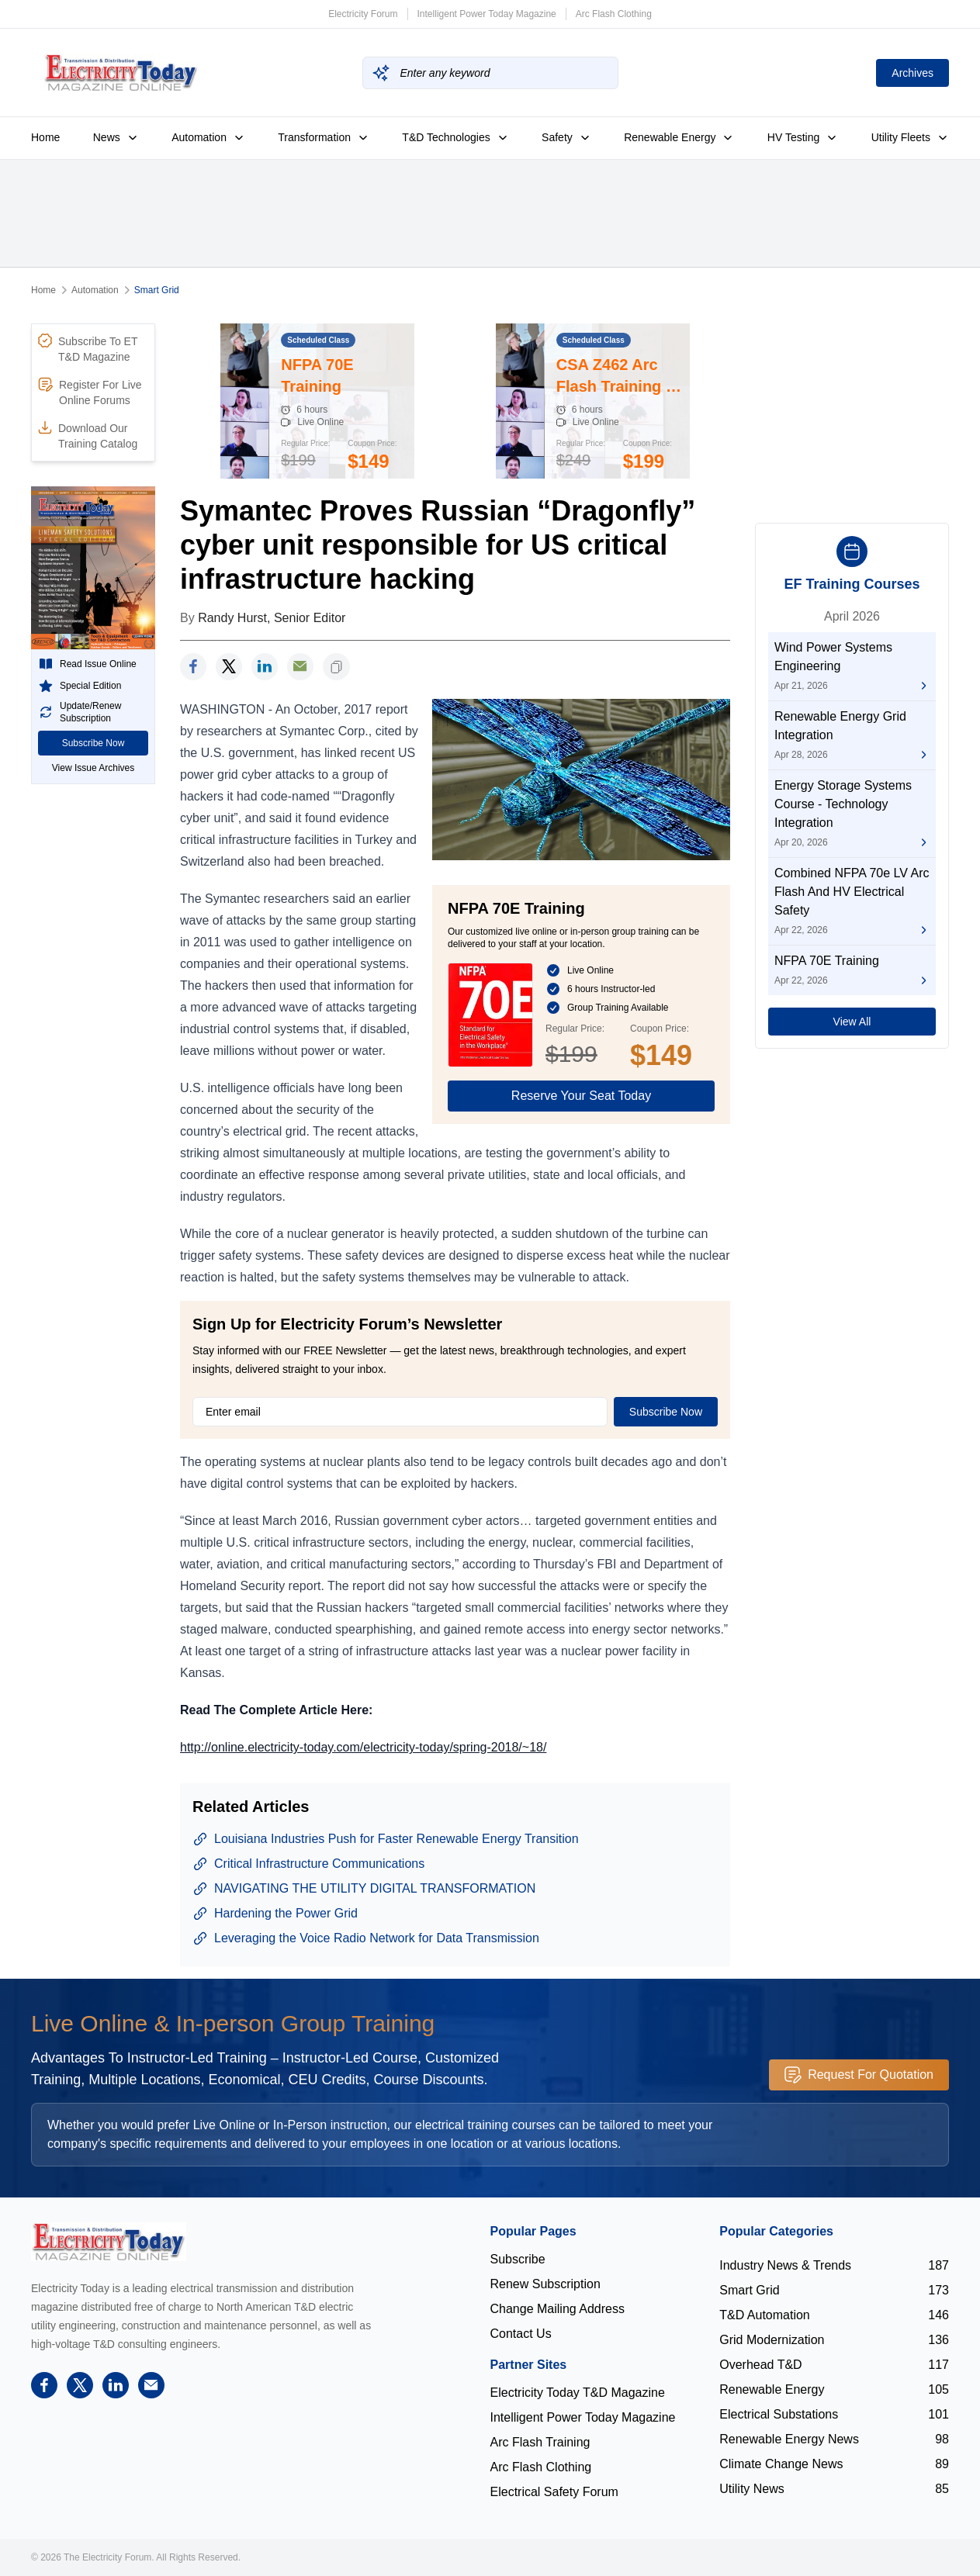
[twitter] (229, 666)
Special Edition (79, 685)
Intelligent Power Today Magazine (486, 14)
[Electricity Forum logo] (108, 2241)
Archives (912, 73)
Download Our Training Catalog (87, 435)
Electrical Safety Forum (554, 2491)
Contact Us (521, 2333)
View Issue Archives (93, 767)
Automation (208, 137)
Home (45, 137)
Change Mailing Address (557, 2308)
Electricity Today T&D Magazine (577, 2392)
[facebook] (193, 666)
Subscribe (517, 2259)
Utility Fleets (910, 137)
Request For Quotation (858, 2074)
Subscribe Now (93, 743)
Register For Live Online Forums (90, 391)
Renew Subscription (545, 2284)
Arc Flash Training (540, 2442)
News (116, 137)
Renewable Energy (679, 137)
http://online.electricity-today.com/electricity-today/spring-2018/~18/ (363, 1747)
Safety (566, 137)
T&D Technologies (455, 137)
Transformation (323, 137)
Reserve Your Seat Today (581, 1095)
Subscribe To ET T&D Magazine (87, 348)
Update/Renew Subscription (79, 712)
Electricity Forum (362, 14)
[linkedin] (264, 666)
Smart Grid (156, 290)
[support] (300, 666)
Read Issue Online (87, 664)
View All (852, 1021)
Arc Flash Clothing (614, 14)
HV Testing (802, 137)
